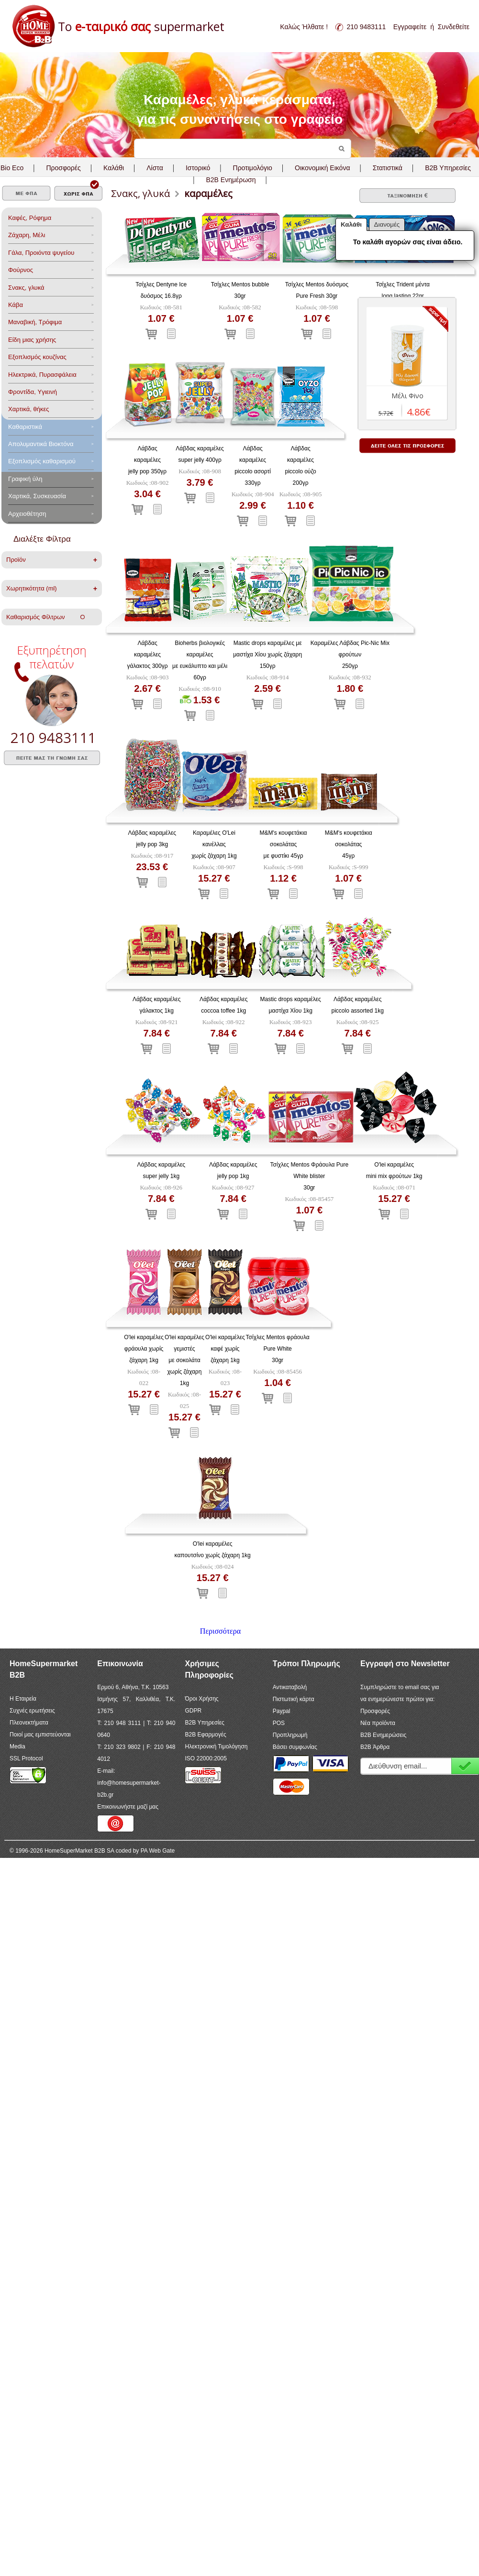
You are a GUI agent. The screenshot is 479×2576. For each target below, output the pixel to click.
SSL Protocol (26, 1758)
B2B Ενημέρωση (231, 180)
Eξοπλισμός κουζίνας (37, 356)
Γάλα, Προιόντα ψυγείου (41, 252)
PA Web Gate (158, 1850)
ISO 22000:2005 (205, 1758)
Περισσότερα (220, 1631)
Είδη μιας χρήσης (32, 339)
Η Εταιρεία (23, 1698)
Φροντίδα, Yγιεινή (32, 391)
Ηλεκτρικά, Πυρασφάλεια (42, 374)
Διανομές (387, 224)
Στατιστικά (387, 168)
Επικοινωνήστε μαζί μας (127, 1806)
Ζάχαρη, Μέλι (26, 235)
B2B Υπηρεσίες (204, 1722)
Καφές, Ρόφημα (29, 217)
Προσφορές (63, 168)
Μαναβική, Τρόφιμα (35, 322)
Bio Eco (11, 168)
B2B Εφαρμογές (205, 1734)
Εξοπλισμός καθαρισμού (42, 461)
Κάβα (15, 304)
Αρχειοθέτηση (27, 513)
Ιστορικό (198, 168)
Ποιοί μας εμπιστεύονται (40, 1734)
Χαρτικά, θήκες (28, 409)
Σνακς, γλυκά (26, 287)
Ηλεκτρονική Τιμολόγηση (216, 1746)
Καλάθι (113, 168)
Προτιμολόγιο (252, 168)
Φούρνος (20, 269)
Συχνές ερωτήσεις (32, 1710)
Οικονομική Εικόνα (322, 168)
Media (17, 1746)
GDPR (193, 1710)
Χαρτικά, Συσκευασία (37, 496)
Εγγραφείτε (410, 27)
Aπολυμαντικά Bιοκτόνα (40, 444)
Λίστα (154, 168)
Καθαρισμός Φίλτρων (45, 617)
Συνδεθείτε (453, 27)
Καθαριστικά (25, 426)
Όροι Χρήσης (201, 1698)
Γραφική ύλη (25, 478)
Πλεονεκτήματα (29, 1722)
